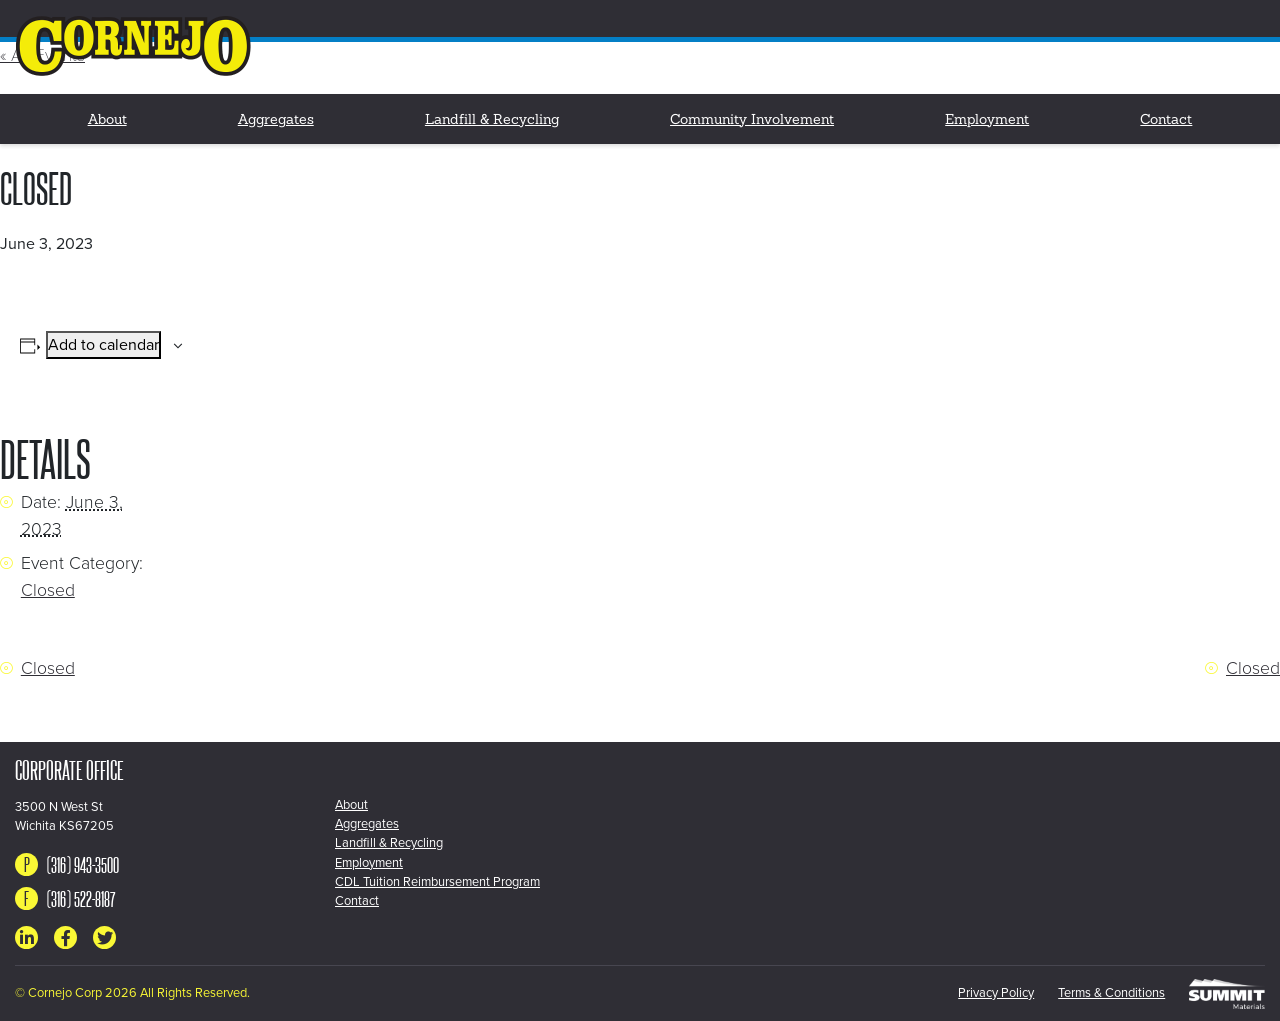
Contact (1166, 120)
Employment (987, 120)
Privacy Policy (996, 993)
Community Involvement (752, 120)
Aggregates (276, 120)
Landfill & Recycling (492, 120)
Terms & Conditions (1111, 993)
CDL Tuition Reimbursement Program (437, 882)
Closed (48, 590)
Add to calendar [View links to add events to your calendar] (103, 345)
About (107, 120)
